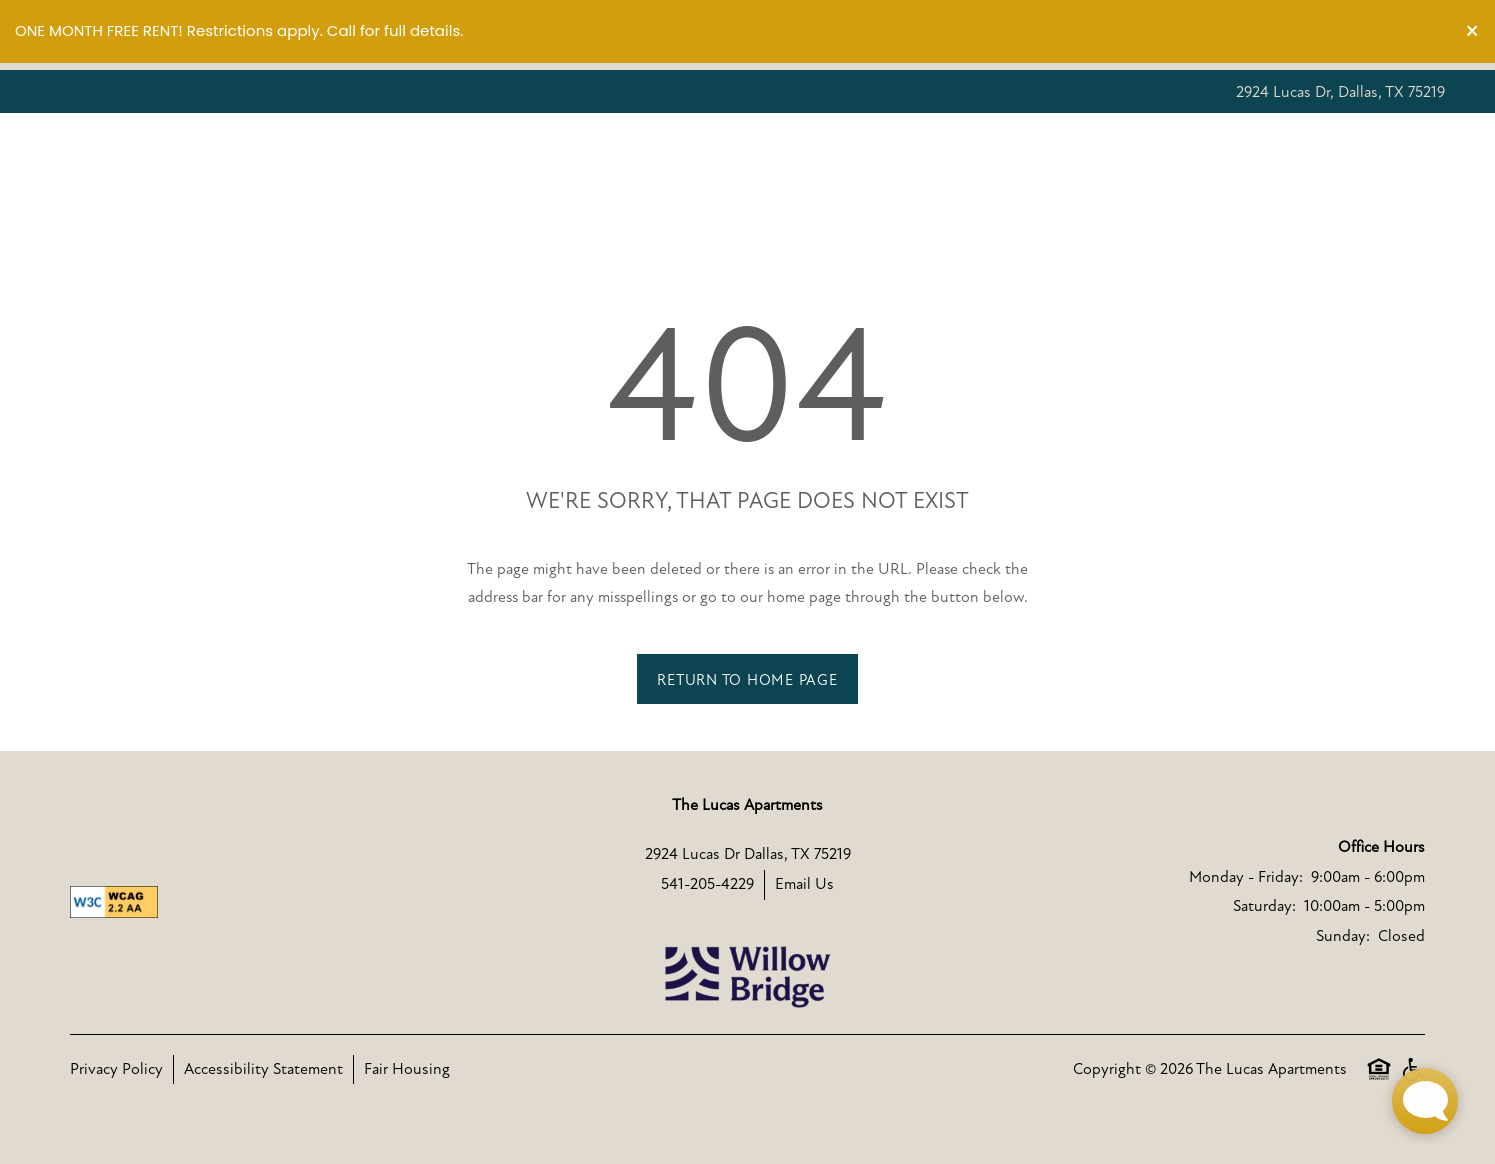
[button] (1472, 31)
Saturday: (1264, 906)
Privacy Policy (116, 1069)
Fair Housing (407, 1069)
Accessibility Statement (263, 1069)
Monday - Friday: (1246, 877)
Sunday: (1343, 936)
